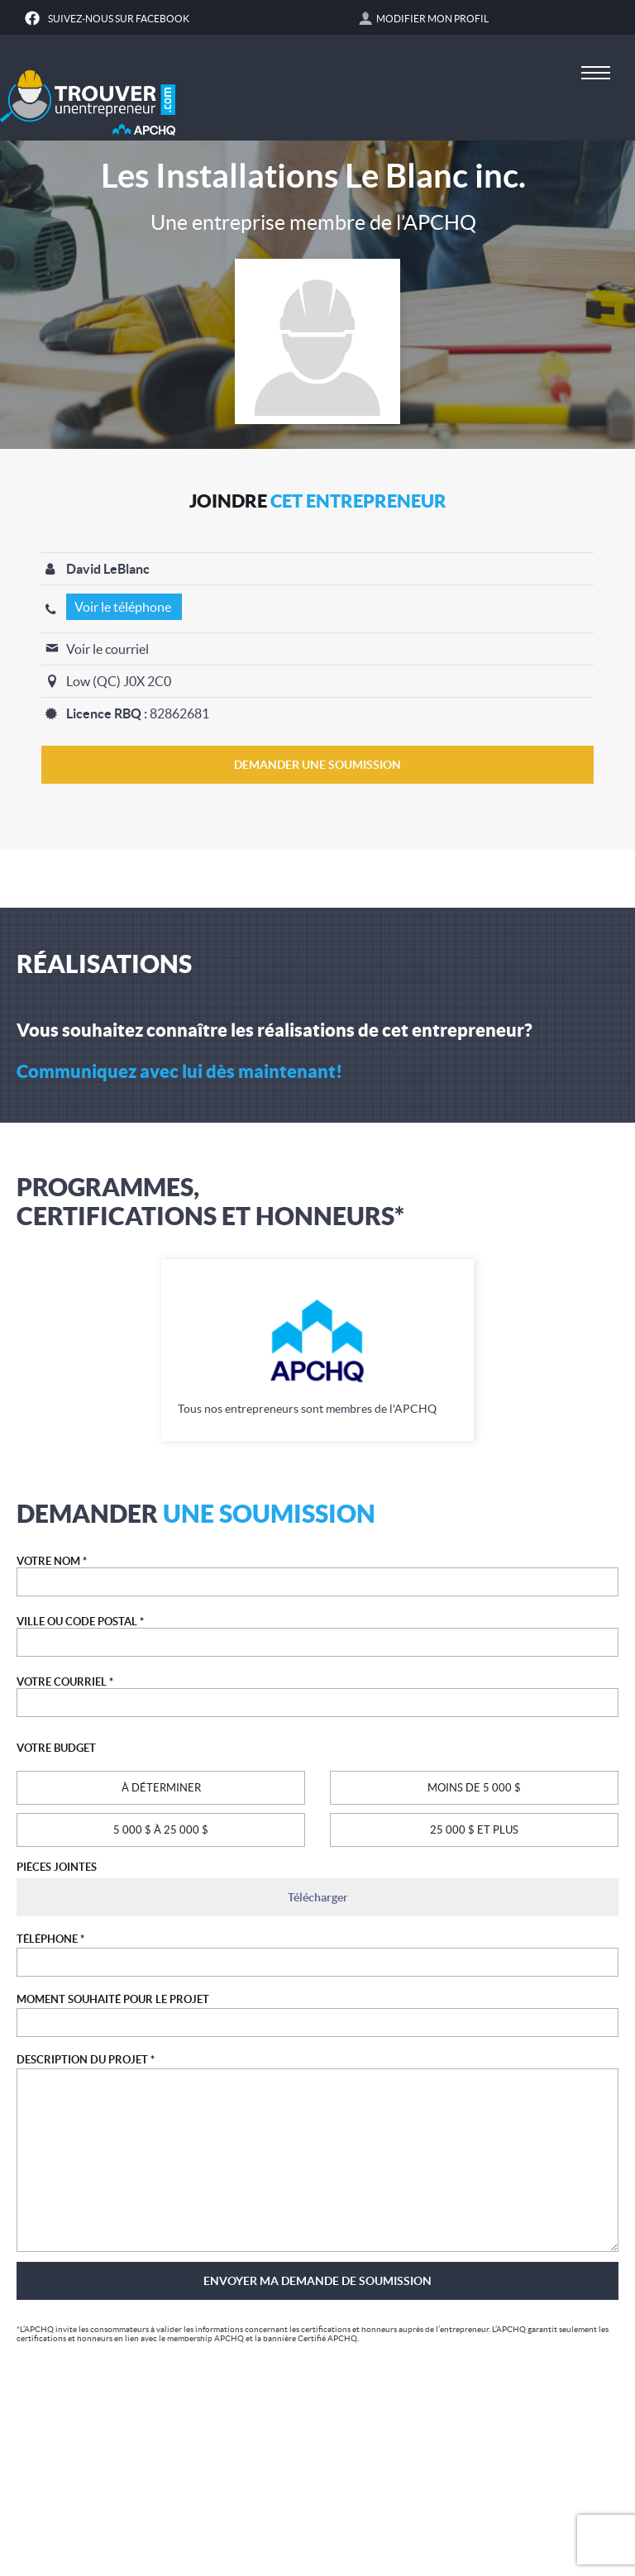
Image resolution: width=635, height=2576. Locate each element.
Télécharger (318, 1897)
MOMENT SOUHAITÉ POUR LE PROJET (113, 1999)
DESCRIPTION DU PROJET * (86, 2060)
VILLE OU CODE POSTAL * (80, 1621)
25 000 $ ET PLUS (474, 1830)
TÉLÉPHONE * (50, 1939)
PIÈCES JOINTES (57, 1867)
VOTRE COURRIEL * (65, 1682)
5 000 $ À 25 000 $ (160, 1830)
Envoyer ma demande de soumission (317, 2280)
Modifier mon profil (432, 18)
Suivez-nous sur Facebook (118, 18)
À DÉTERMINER (161, 1788)
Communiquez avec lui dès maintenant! (179, 1071)
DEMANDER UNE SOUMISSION (317, 764)
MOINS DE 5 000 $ (474, 1788)
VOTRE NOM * (52, 1561)
